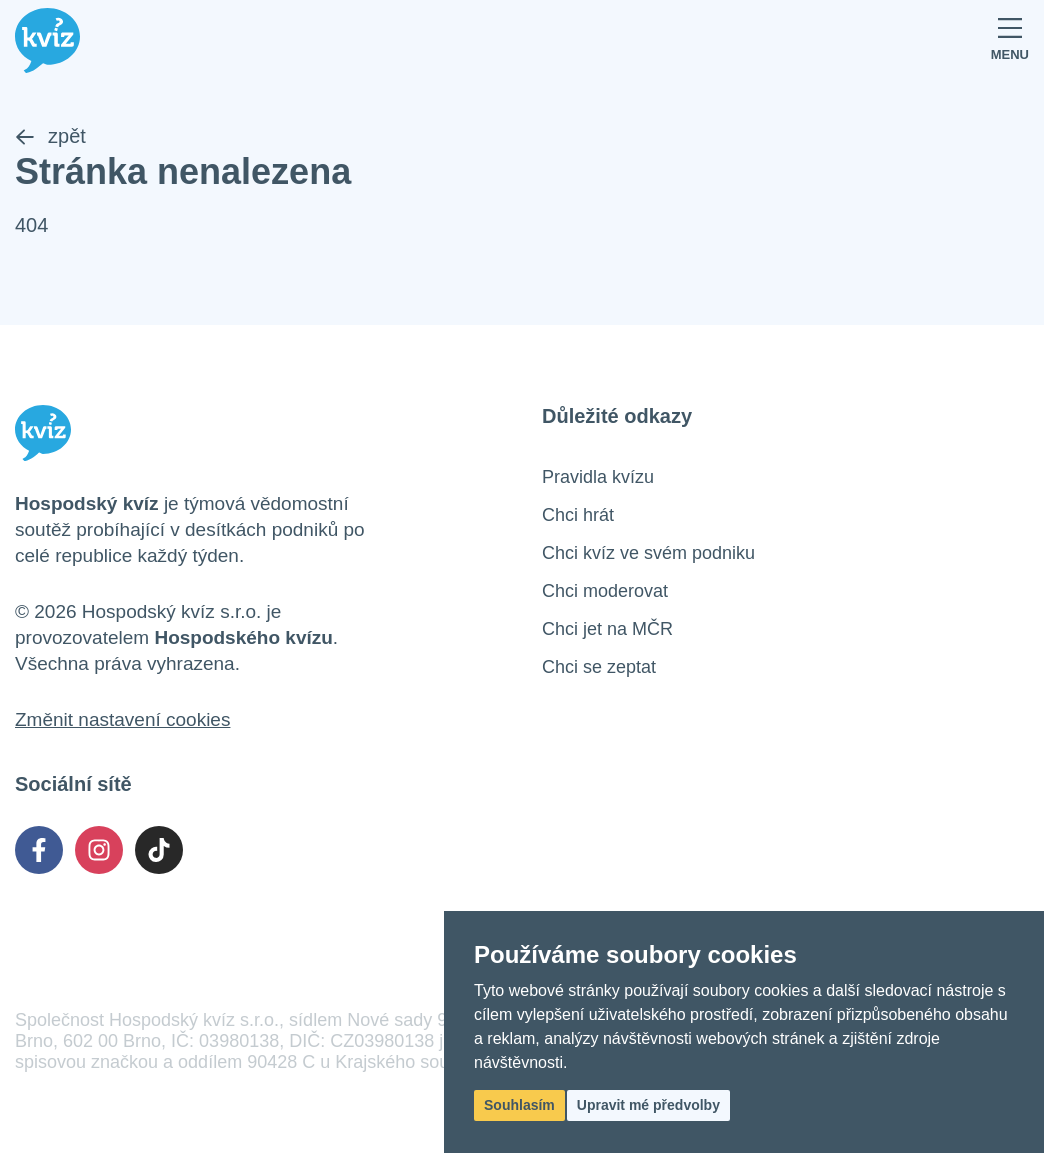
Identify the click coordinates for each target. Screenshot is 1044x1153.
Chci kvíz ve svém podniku (648, 553)
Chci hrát (578, 515)
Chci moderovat (605, 591)
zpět (50, 136)
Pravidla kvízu (598, 477)
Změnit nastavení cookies (122, 719)
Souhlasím (519, 1105)
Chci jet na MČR (607, 629)
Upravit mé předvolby (648, 1105)
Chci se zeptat (599, 667)
